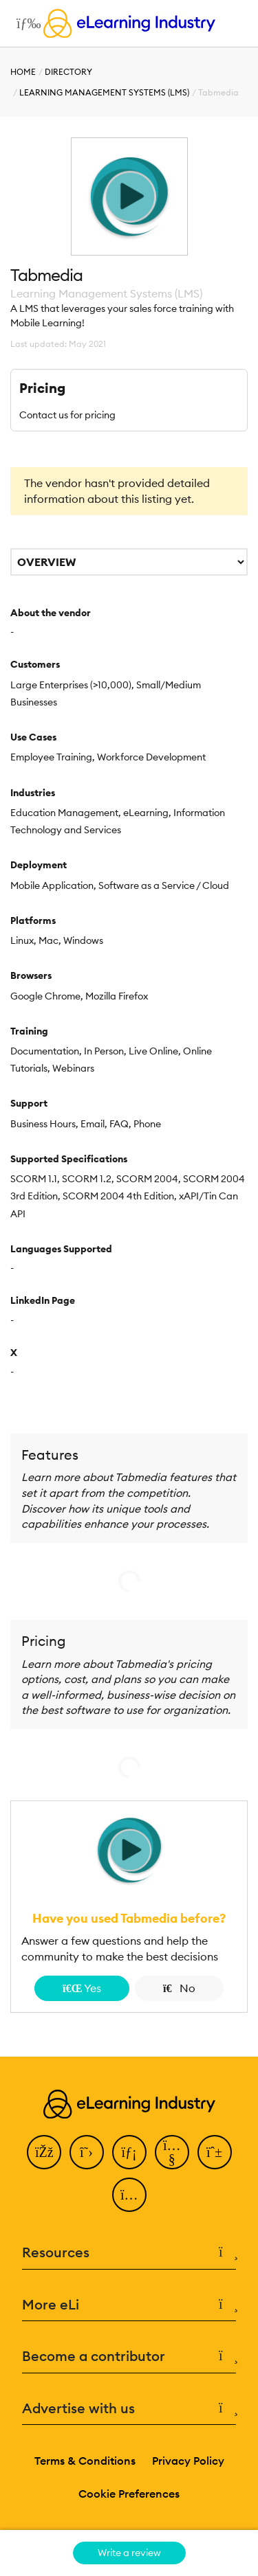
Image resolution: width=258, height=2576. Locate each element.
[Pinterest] (214, 2152)
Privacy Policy (188, 2460)
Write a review (129, 2552)
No (179, 1988)
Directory (68, 72)
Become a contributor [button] (129, 2356)
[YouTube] (172, 2152)
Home (23, 72)
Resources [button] (129, 2253)
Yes (82, 1988)
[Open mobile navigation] (25, 23)
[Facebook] (44, 2152)
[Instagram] (129, 2195)
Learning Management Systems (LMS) (104, 92)
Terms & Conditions (85, 2460)
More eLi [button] (129, 2305)
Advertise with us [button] (129, 2409)
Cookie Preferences (129, 2493)
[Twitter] (86, 2152)
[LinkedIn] (129, 2152)
